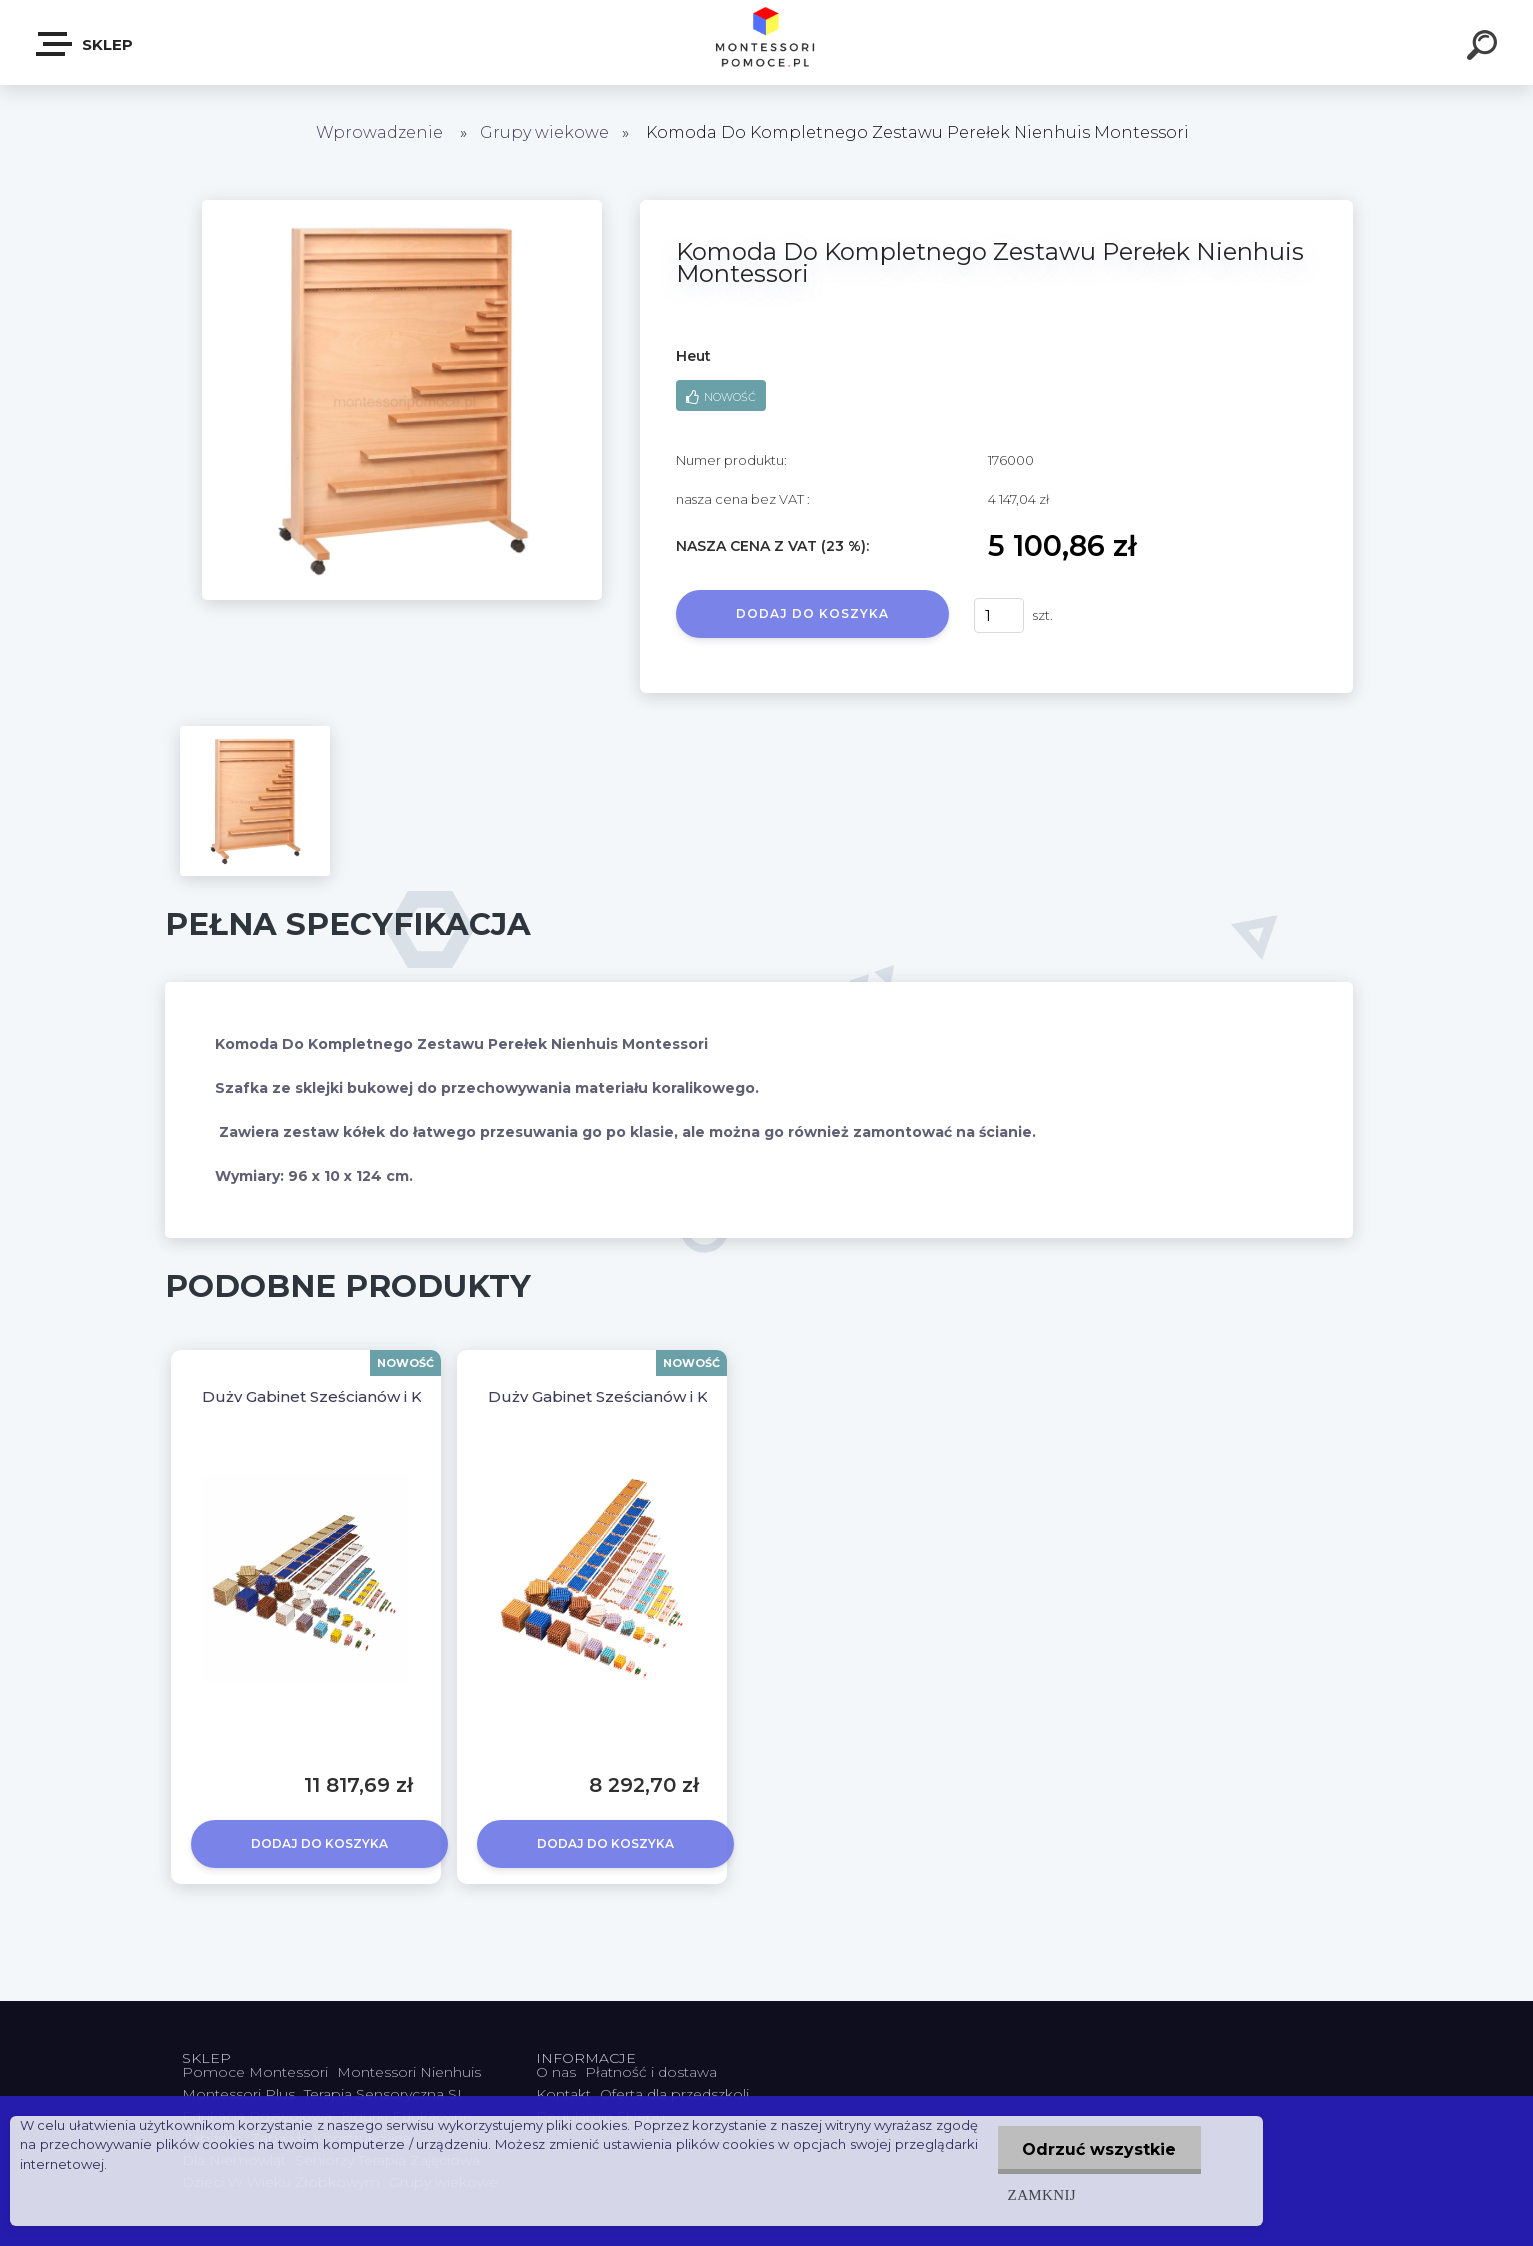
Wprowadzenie (379, 132)
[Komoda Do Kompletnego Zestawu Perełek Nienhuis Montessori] (402, 207)
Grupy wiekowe (544, 132)
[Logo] (766, 42)
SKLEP (85, 44)
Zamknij (1041, 2194)
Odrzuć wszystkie (1099, 2149)
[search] (1485, 48)
